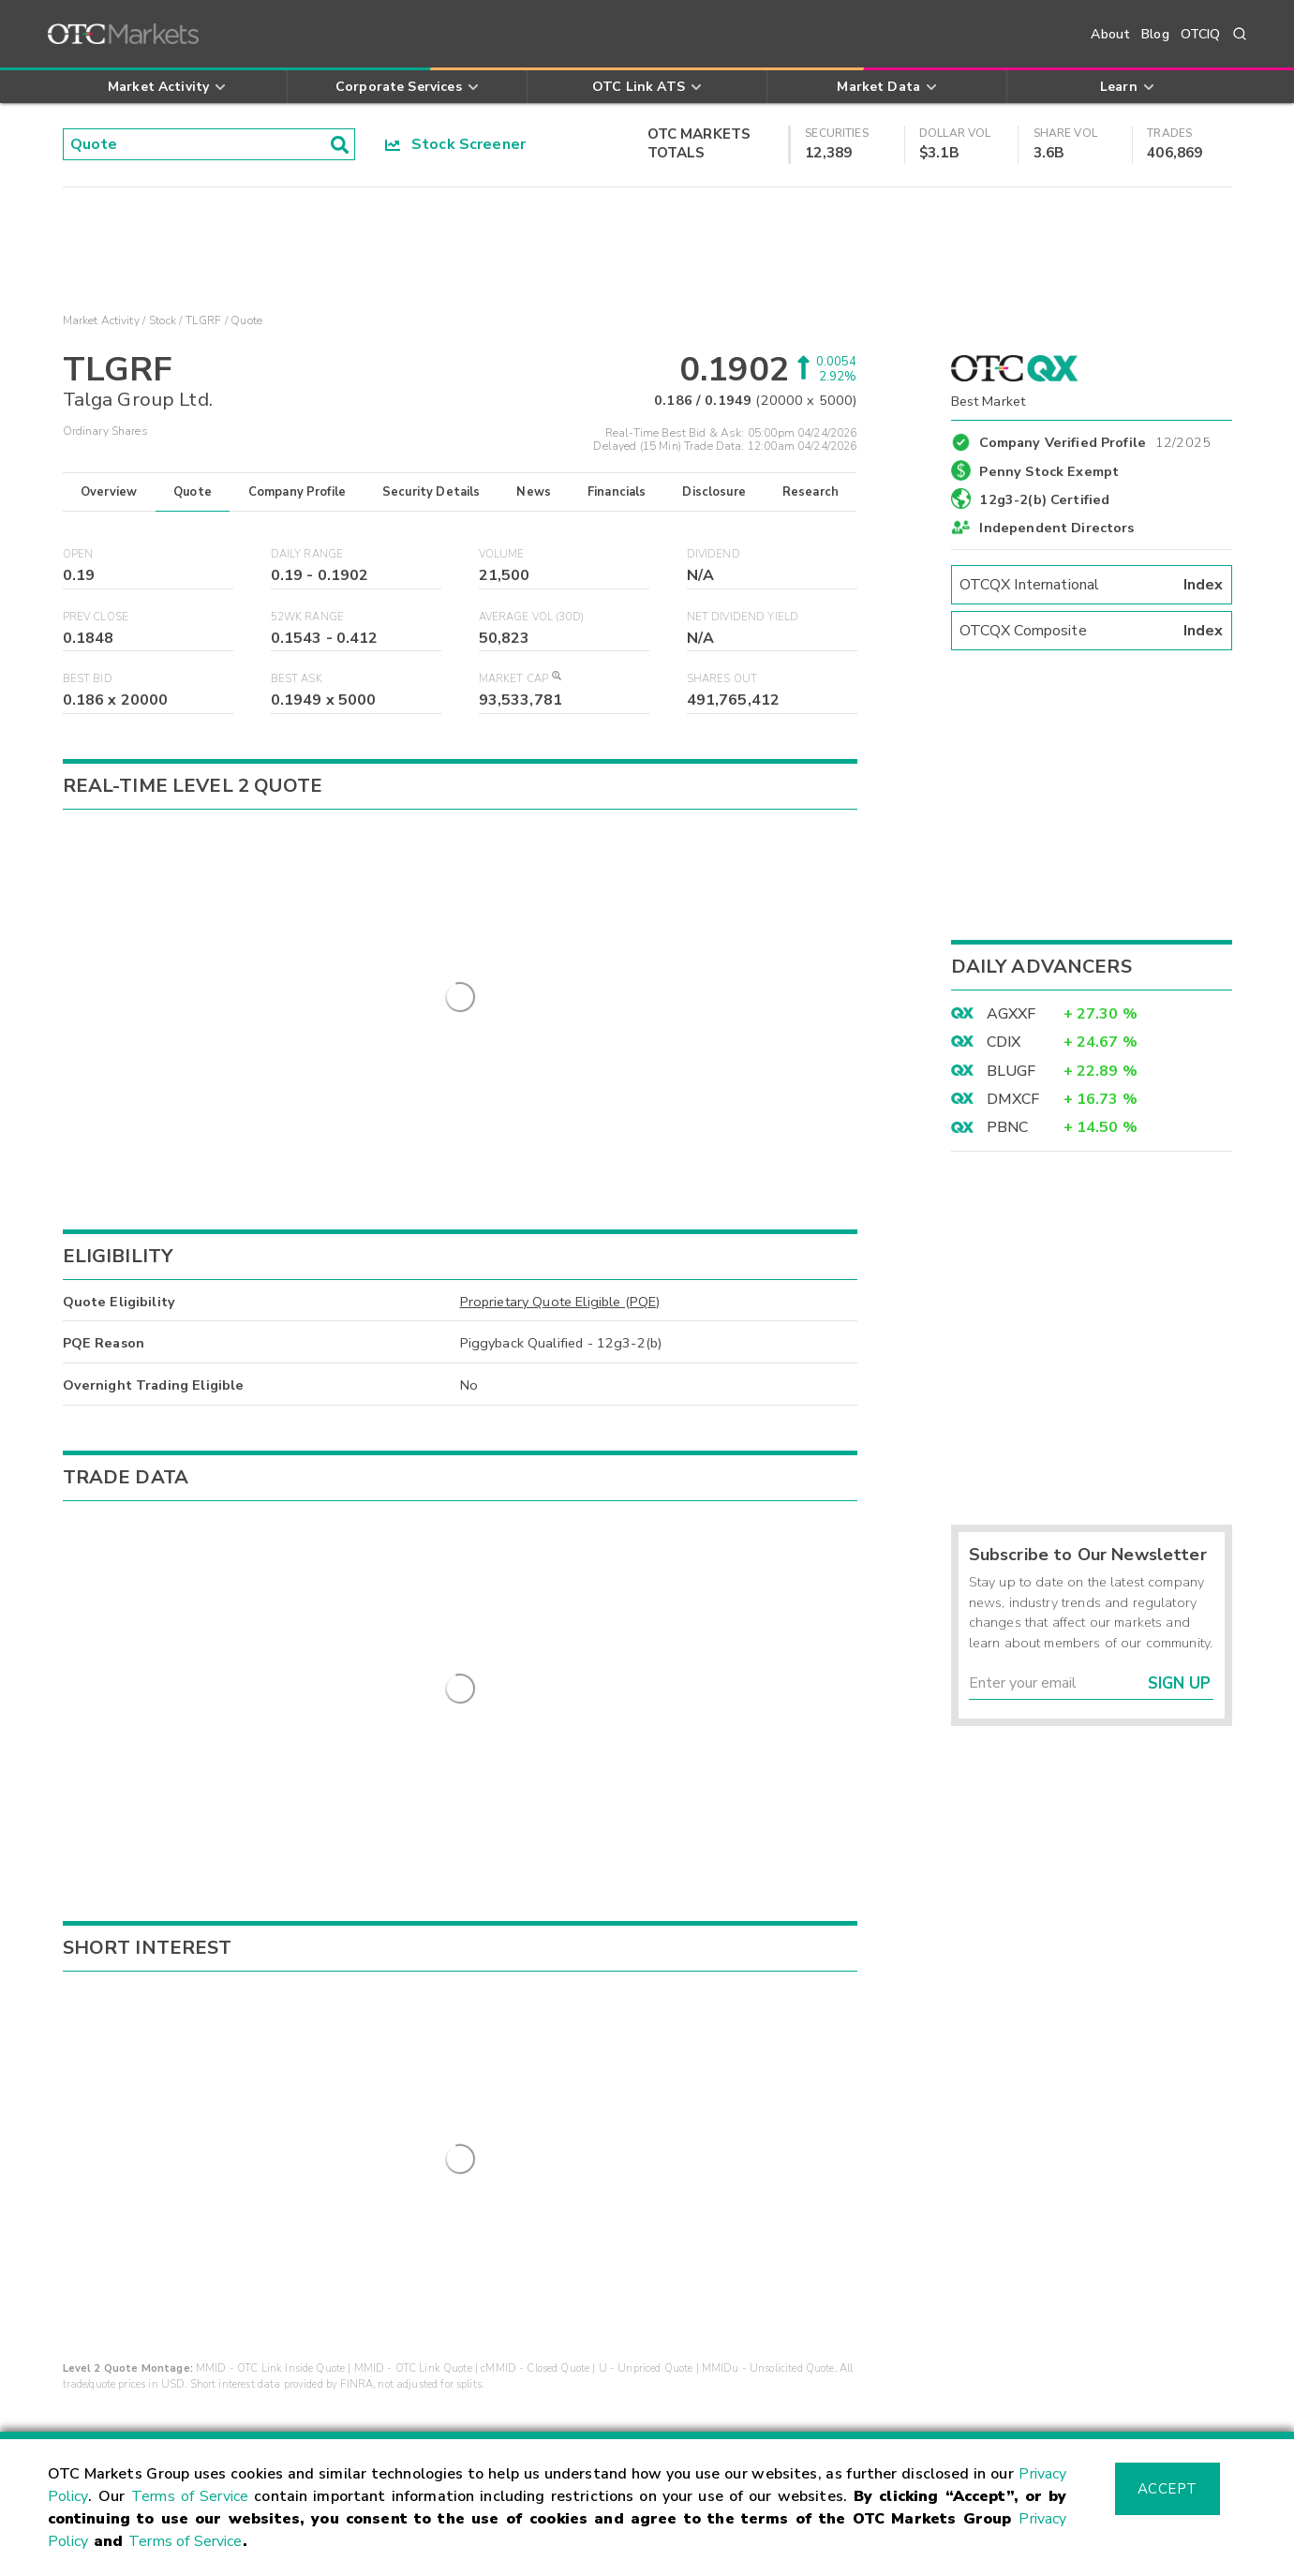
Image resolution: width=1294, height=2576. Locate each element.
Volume (502, 554)
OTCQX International (1091, 584)
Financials (617, 492)
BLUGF (1011, 1071)
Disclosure (714, 492)
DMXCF (1013, 1099)
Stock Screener (456, 144)
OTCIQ (1201, 34)
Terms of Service (189, 2496)
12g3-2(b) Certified (1044, 499)
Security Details (431, 492)
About (1110, 34)
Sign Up (1179, 1683)
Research (810, 492)
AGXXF (1011, 1014)
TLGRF (203, 320)
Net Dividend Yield (743, 617)
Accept (1167, 2488)
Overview (109, 492)
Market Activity (101, 320)
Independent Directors (1056, 527)
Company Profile (297, 492)
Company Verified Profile (1095, 439)
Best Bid (87, 679)
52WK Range (308, 617)
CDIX (1004, 1042)
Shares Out (722, 679)
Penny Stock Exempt (1049, 471)
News (533, 492)
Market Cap (520, 679)
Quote (192, 492)
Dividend (713, 554)
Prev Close (96, 617)
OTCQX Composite (1091, 630)
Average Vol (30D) (532, 617)
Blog (1155, 34)
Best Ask (296, 679)
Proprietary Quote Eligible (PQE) (560, 1194)
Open (78, 554)
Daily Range (307, 554)
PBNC (1008, 1127)
